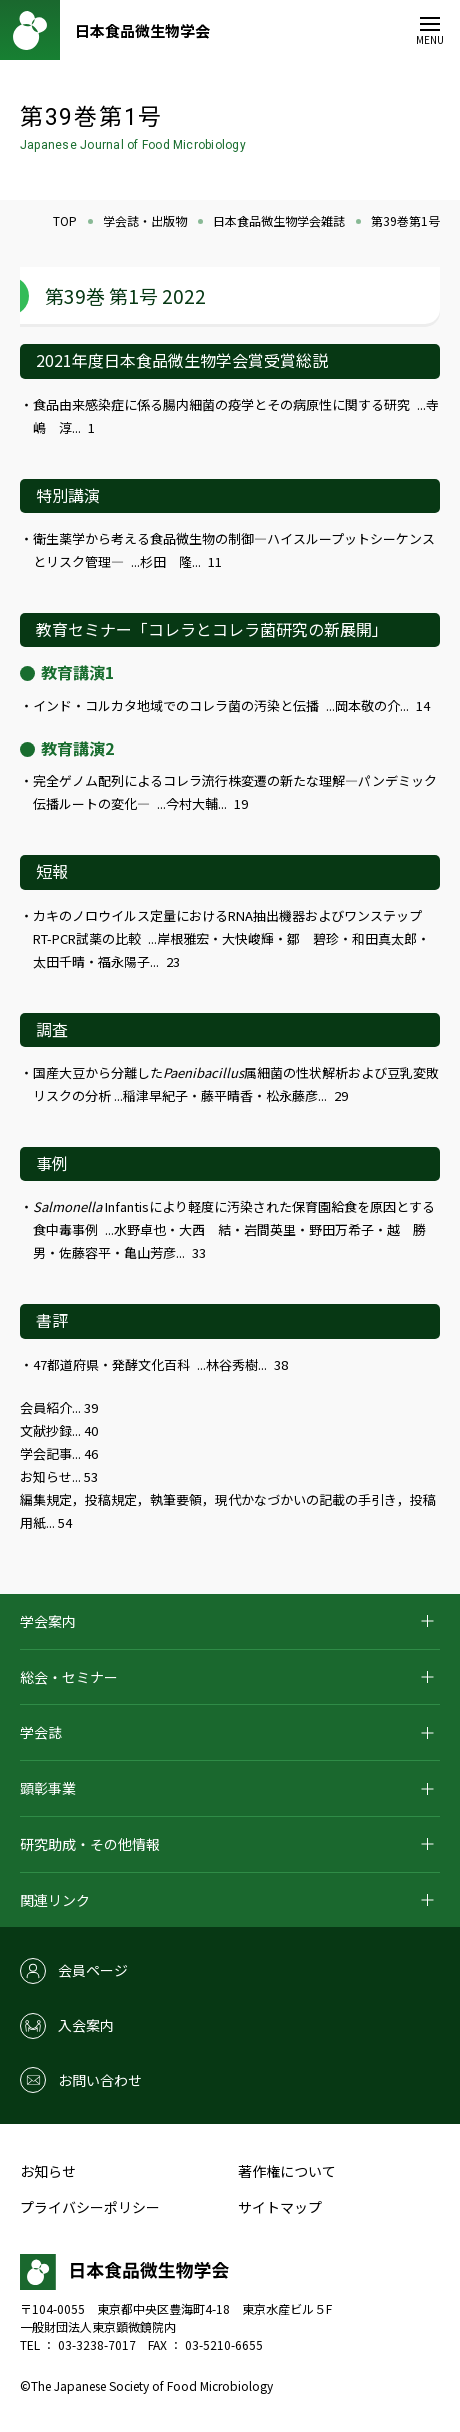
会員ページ (93, 1970)
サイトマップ (280, 2207)
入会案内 (86, 2025)
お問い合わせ (100, 2080)
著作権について (287, 2171)
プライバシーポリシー (90, 2207)
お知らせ (48, 2171)
